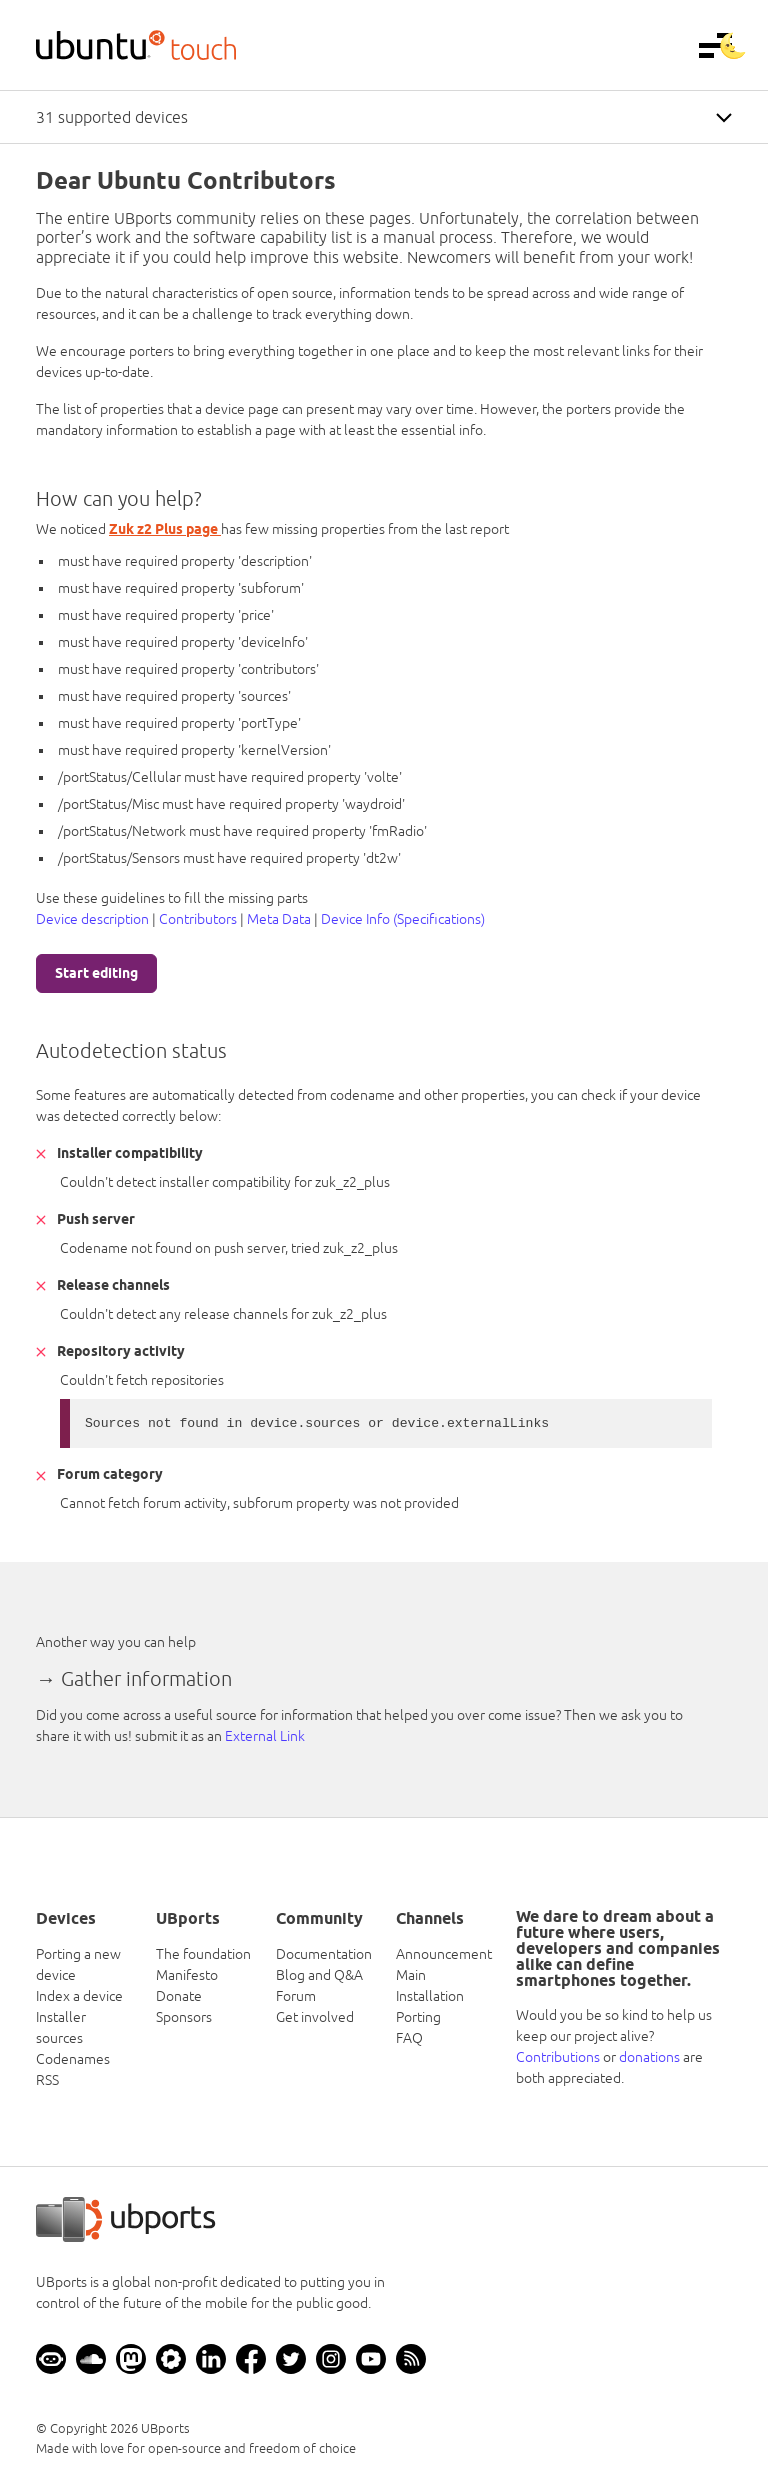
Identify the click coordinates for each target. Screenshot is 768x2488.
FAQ (409, 2038)
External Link (265, 1736)
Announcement (444, 1954)
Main (411, 1975)
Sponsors (184, 2017)
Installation (430, 1996)
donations (649, 2057)
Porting (418, 2017)
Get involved (315, 2017)
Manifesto (187, 1975)
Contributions (558, 2057)
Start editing (96, 973)
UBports (165, 2428)
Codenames (73, 2059)
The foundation (203, 1954)
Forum (296, 1996)
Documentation (324, 1954)
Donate (179, 1996)
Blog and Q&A (319, 1975)
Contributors (198, 919)
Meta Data (279, 919)
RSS (47, 2080)
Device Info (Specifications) (403, 919)
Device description (92, 919)
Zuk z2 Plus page (165, 529)
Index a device (79, 1996)
